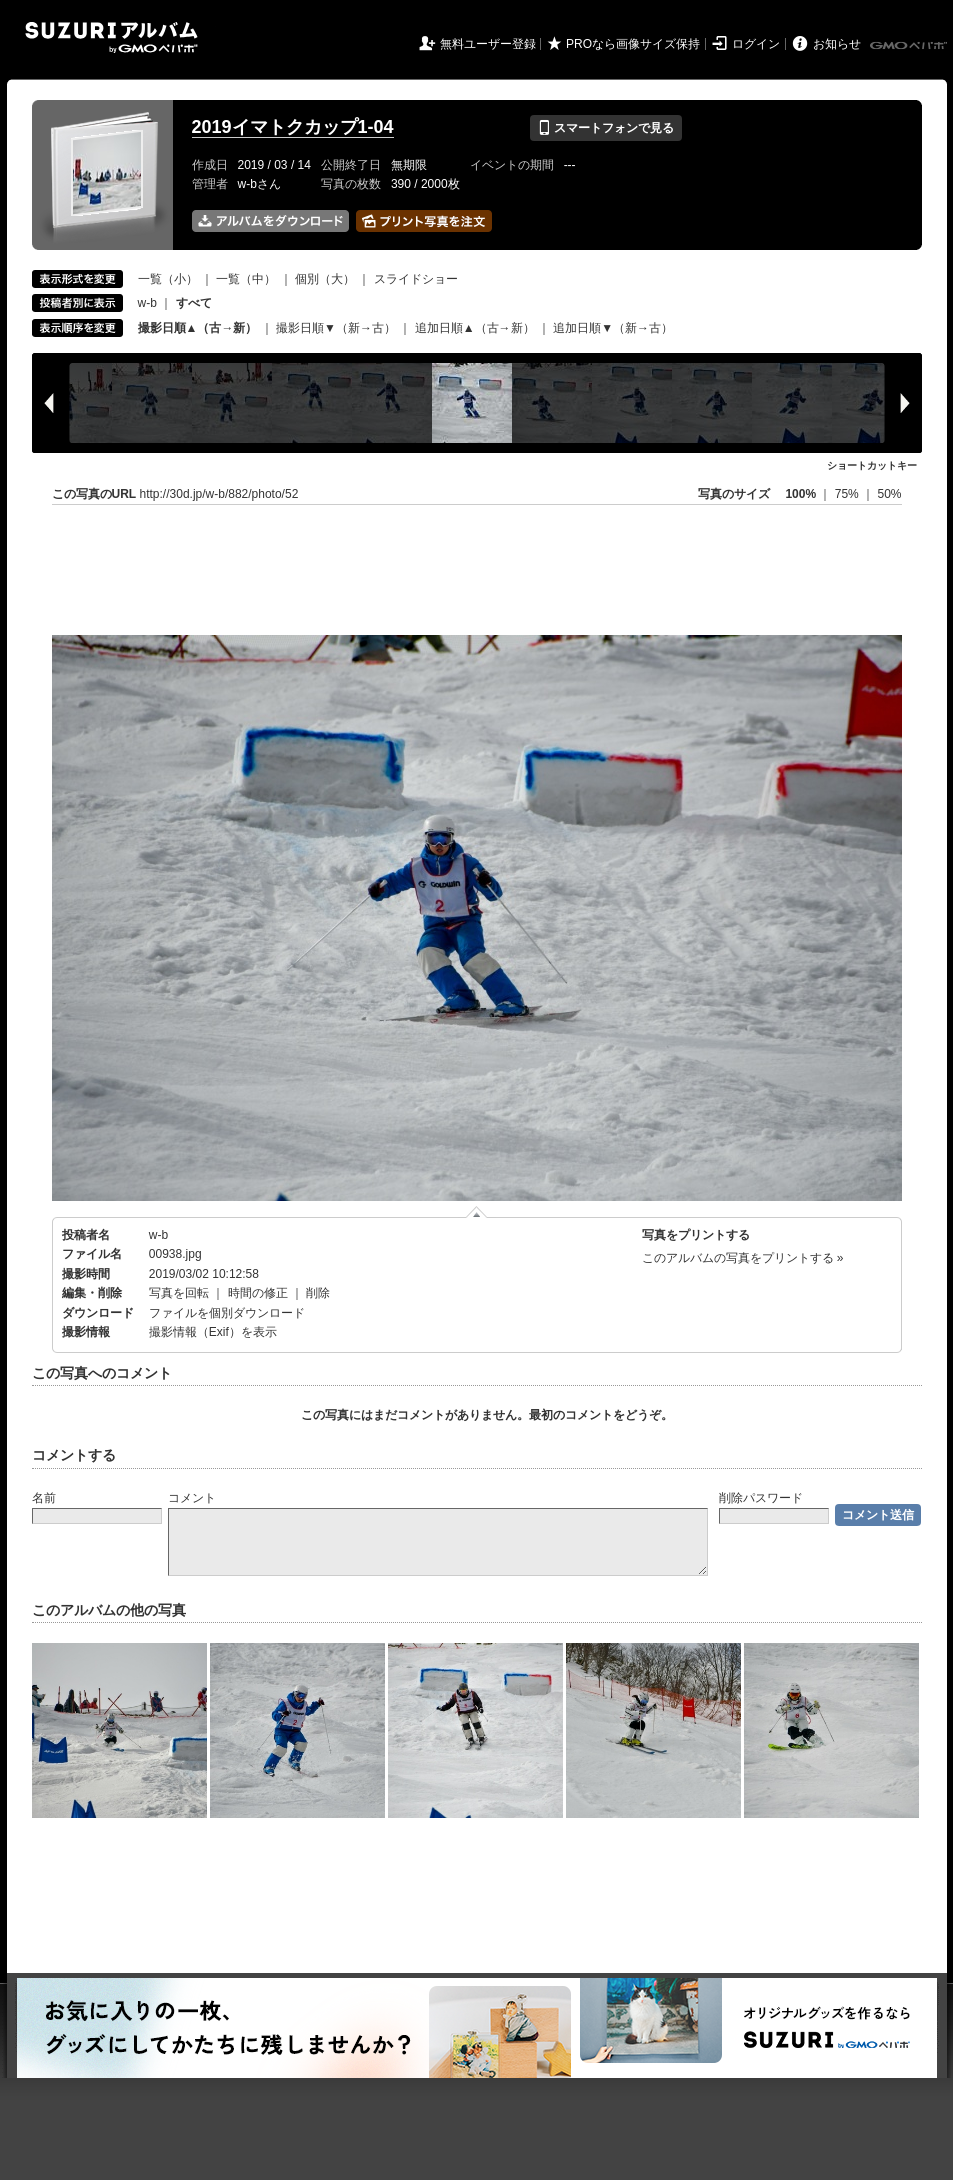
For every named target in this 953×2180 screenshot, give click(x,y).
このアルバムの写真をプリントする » (743, 1258)
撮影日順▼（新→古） (336, 328)
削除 (318, 1293)
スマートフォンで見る (605, 128)
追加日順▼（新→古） (613, 328)
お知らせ (837, 44)
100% (800, 494)
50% (889, 494)
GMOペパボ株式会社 (910, 46)
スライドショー (416, 279)
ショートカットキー (872, 465)
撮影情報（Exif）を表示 (213, 1332)
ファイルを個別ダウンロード (227, 1313)
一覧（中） (246, 279)
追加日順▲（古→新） (475, 328)
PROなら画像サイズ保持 (633, 44)
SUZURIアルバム (111, 37)
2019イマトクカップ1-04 (293, 127)
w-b (147, 303)
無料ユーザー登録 (488, 44)
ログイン (756, 44)
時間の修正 (258, 1293)
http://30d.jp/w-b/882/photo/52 (219, 494)
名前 (44, 1498)
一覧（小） (168, 279)
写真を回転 (179, 1293)
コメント (192, 1498)
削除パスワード (761, 1498)
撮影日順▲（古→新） (198, 328)
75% (848, 494)
